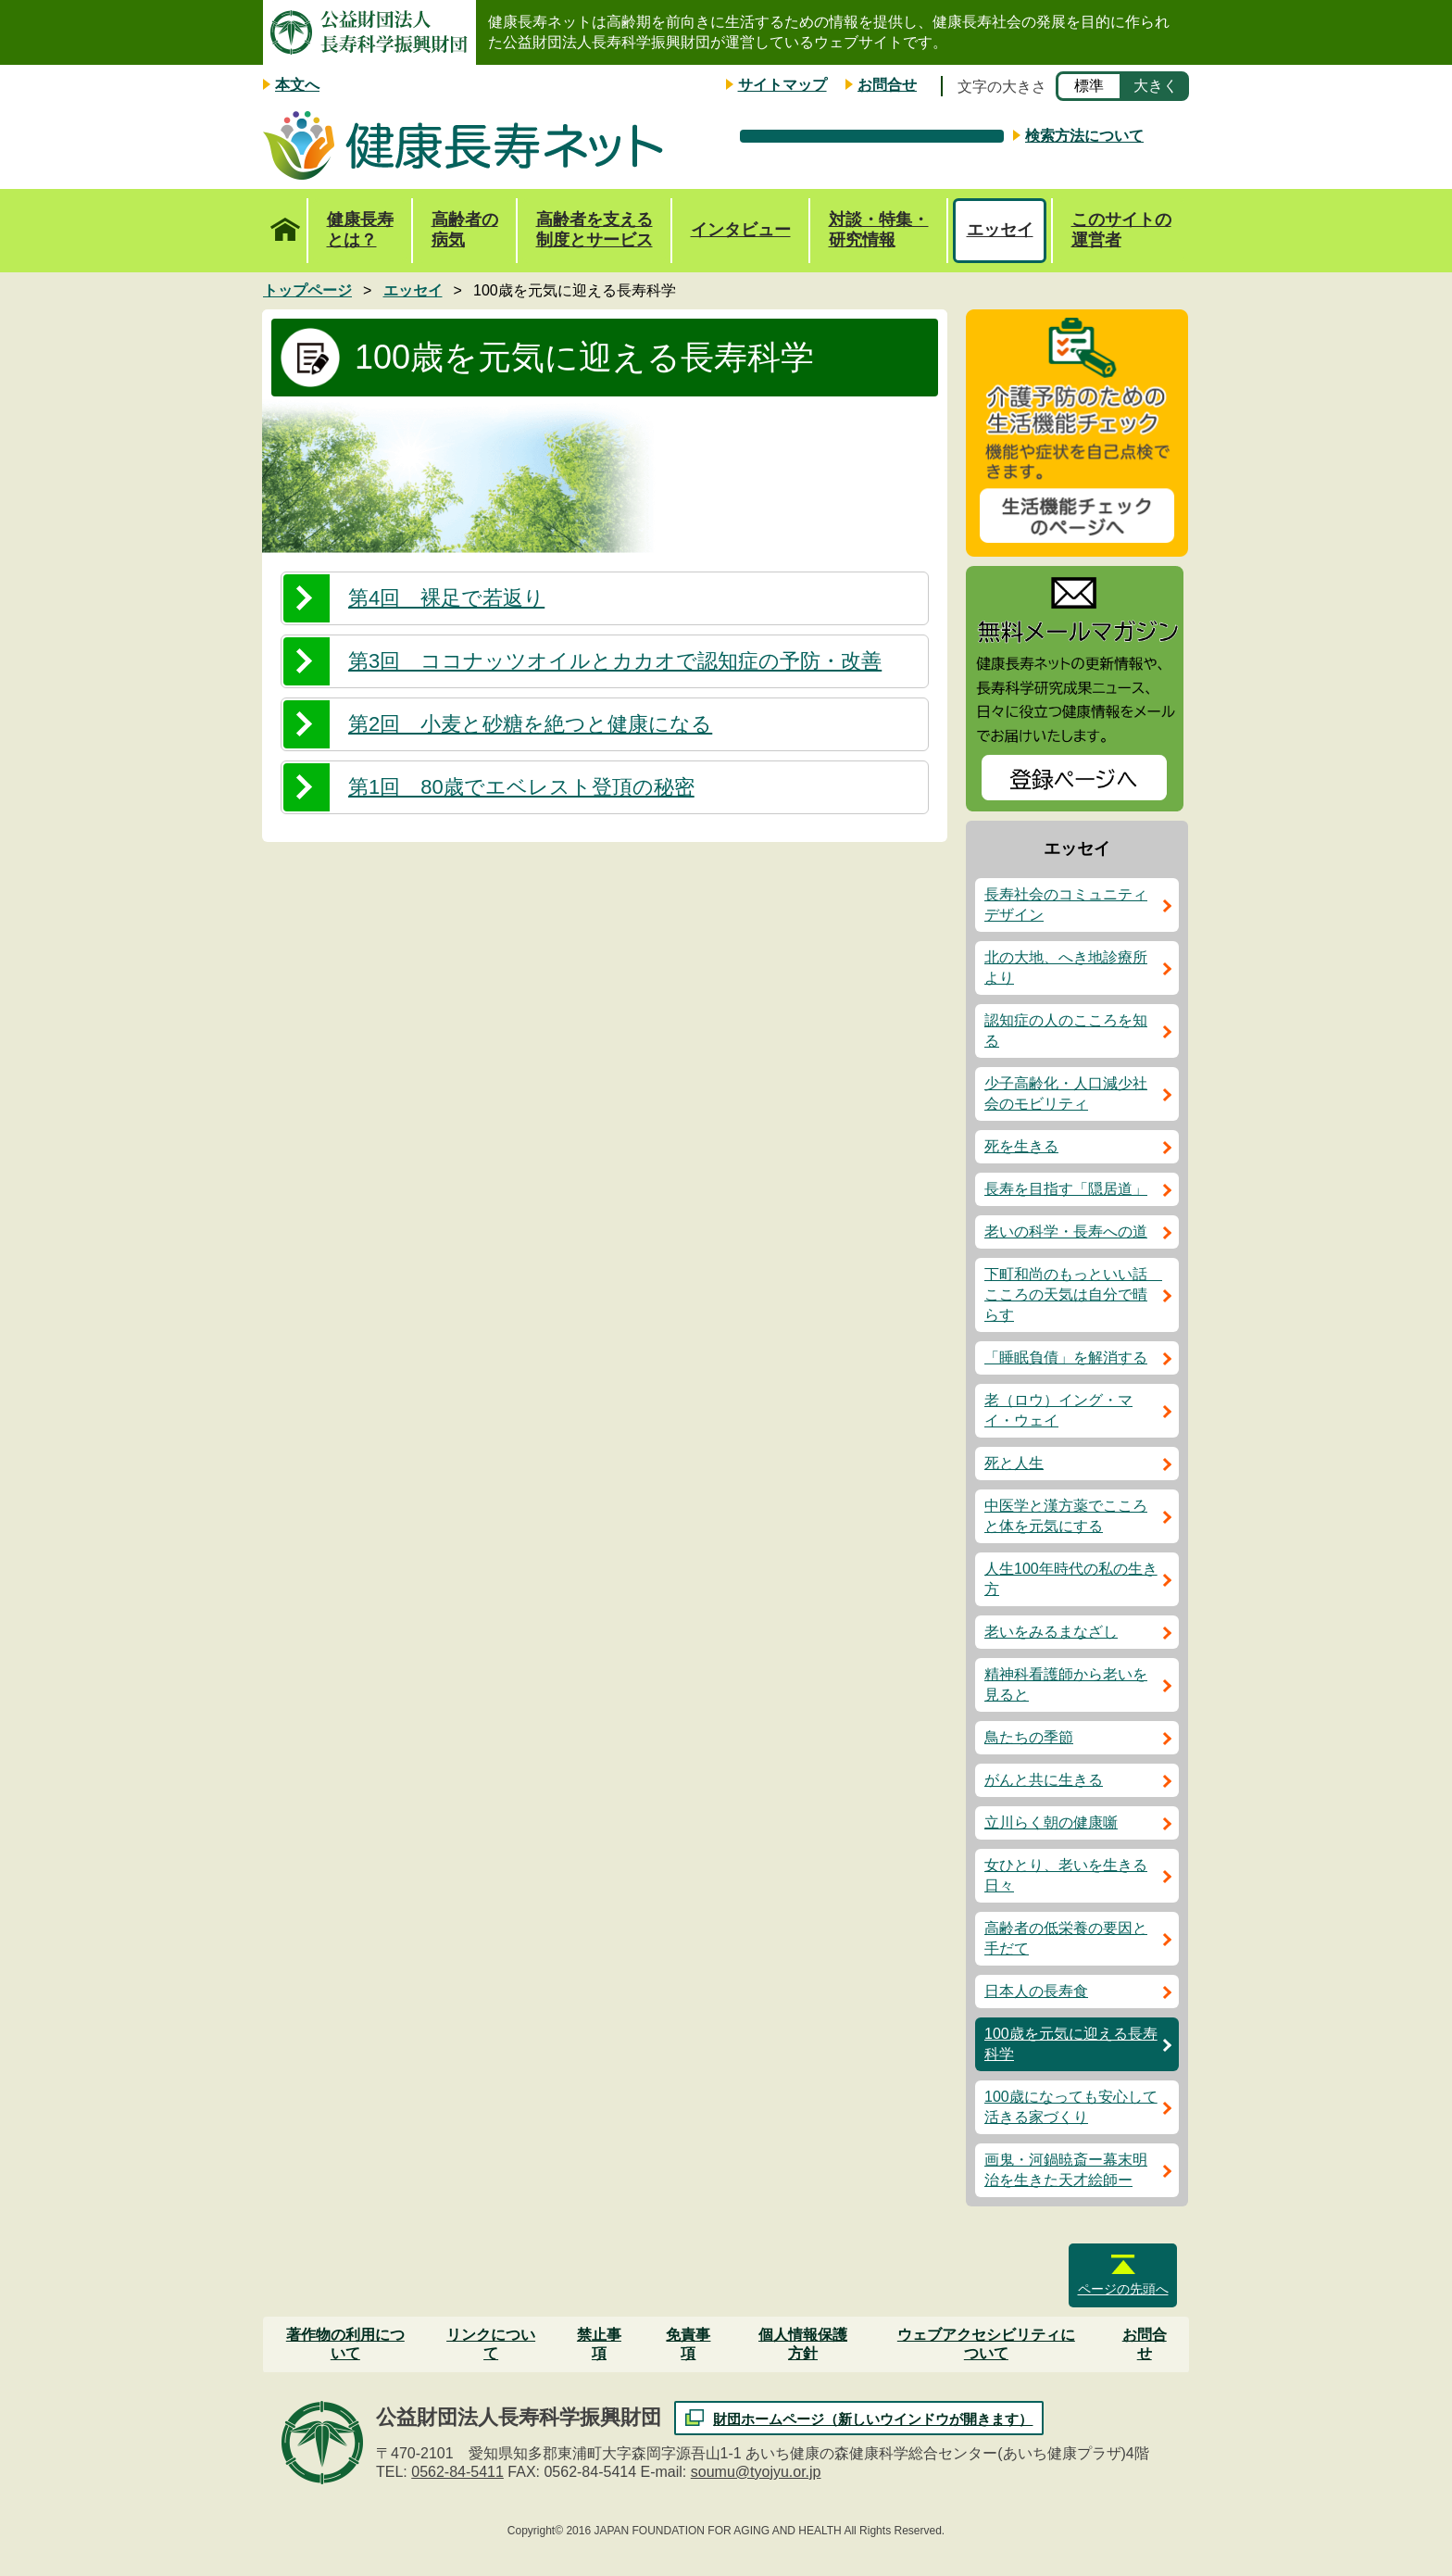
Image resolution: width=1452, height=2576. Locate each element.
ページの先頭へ (1123, 2288)
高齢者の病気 (465, 229)
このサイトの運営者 (1121, 229)
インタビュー (741, 229)
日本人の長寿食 (1036, 1991)
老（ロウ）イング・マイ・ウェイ (1058, 1410)
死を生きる (1021, 1146)
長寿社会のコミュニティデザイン (1065, 904)
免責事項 (688, 2344)
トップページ (284, 219)
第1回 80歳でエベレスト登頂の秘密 (521, 786)
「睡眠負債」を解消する (1065, 1357)
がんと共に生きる (1043, 1780)
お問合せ (887, 85)
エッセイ (1000, 229)
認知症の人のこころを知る (1065, 1030)
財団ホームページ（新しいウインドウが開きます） (873, 2419)
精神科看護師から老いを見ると (1065, 1684)
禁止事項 (599, 2344)
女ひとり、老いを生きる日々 (1065, 1875)
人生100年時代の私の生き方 (1071, 1579)
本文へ (297, 85)
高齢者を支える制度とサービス (594, 229)
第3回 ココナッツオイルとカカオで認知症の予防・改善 (615, 660)
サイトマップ (782, 85)
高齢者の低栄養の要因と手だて (1065, 1938)
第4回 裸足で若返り (446, 597)
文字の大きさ (1002, 86)
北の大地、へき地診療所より (1065, 967)
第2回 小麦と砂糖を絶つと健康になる (530, 723)
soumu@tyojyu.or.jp (756, 2472)
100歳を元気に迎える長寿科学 (1071, 2044)
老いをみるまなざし (1051, 1632)
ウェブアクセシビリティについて (986, 2344)
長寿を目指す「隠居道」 (1065, 1189)
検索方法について (1084, 136)
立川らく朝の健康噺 (1051, 1822)
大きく (1155, 86)
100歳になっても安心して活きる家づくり (1071, 2107)
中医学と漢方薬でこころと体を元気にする (1065, 1516)
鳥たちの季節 (1028, 1737)
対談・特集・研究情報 (879, 229)
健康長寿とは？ (360, 229)
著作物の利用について (345, 2344)
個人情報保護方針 (802, 2344)
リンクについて (490, 2344)
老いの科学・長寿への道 (1065, 1231)
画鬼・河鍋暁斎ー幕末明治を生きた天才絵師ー (1065, 2170)
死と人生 (1014, 1463)
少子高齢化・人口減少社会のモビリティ (1065, 1093)
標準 (1089, 86)
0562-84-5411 (457, 2472)
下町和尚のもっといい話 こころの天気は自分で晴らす (1073, 1294)
